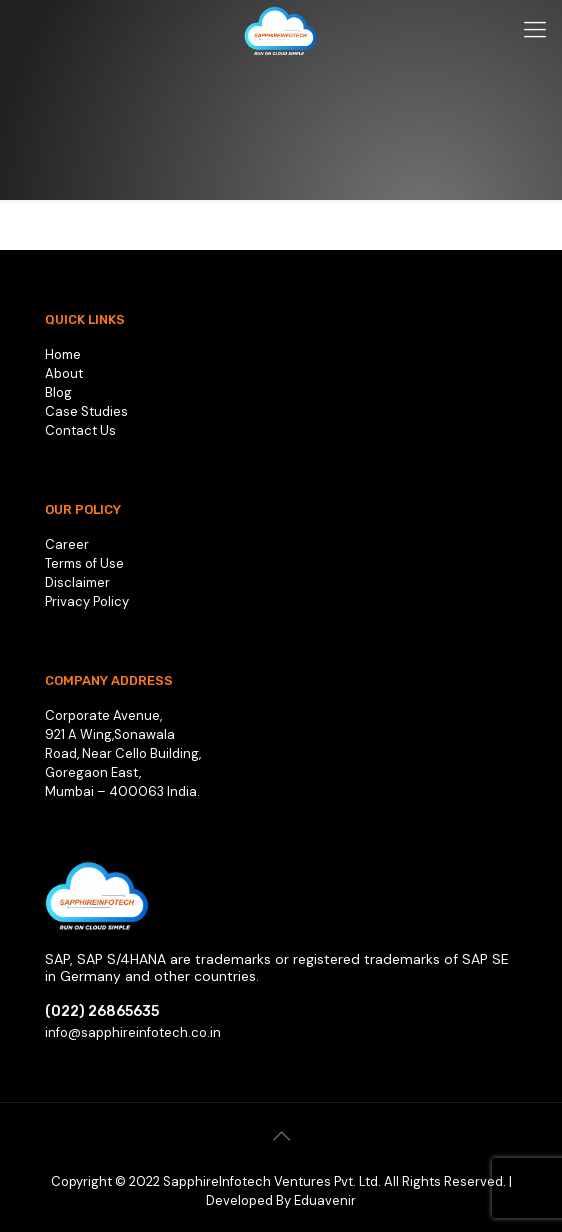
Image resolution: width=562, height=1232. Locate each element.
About (64, 373)
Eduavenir (325, 1200)
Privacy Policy (87, 601)
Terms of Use (84, 563)
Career (67, 544)
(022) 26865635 (102, 1011)
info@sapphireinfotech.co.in (133, 1032)
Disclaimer (77, 582)
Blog (58, 392)
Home (63, 354)
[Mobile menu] (535, 30)
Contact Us (80, 430)
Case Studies (86, 411)
